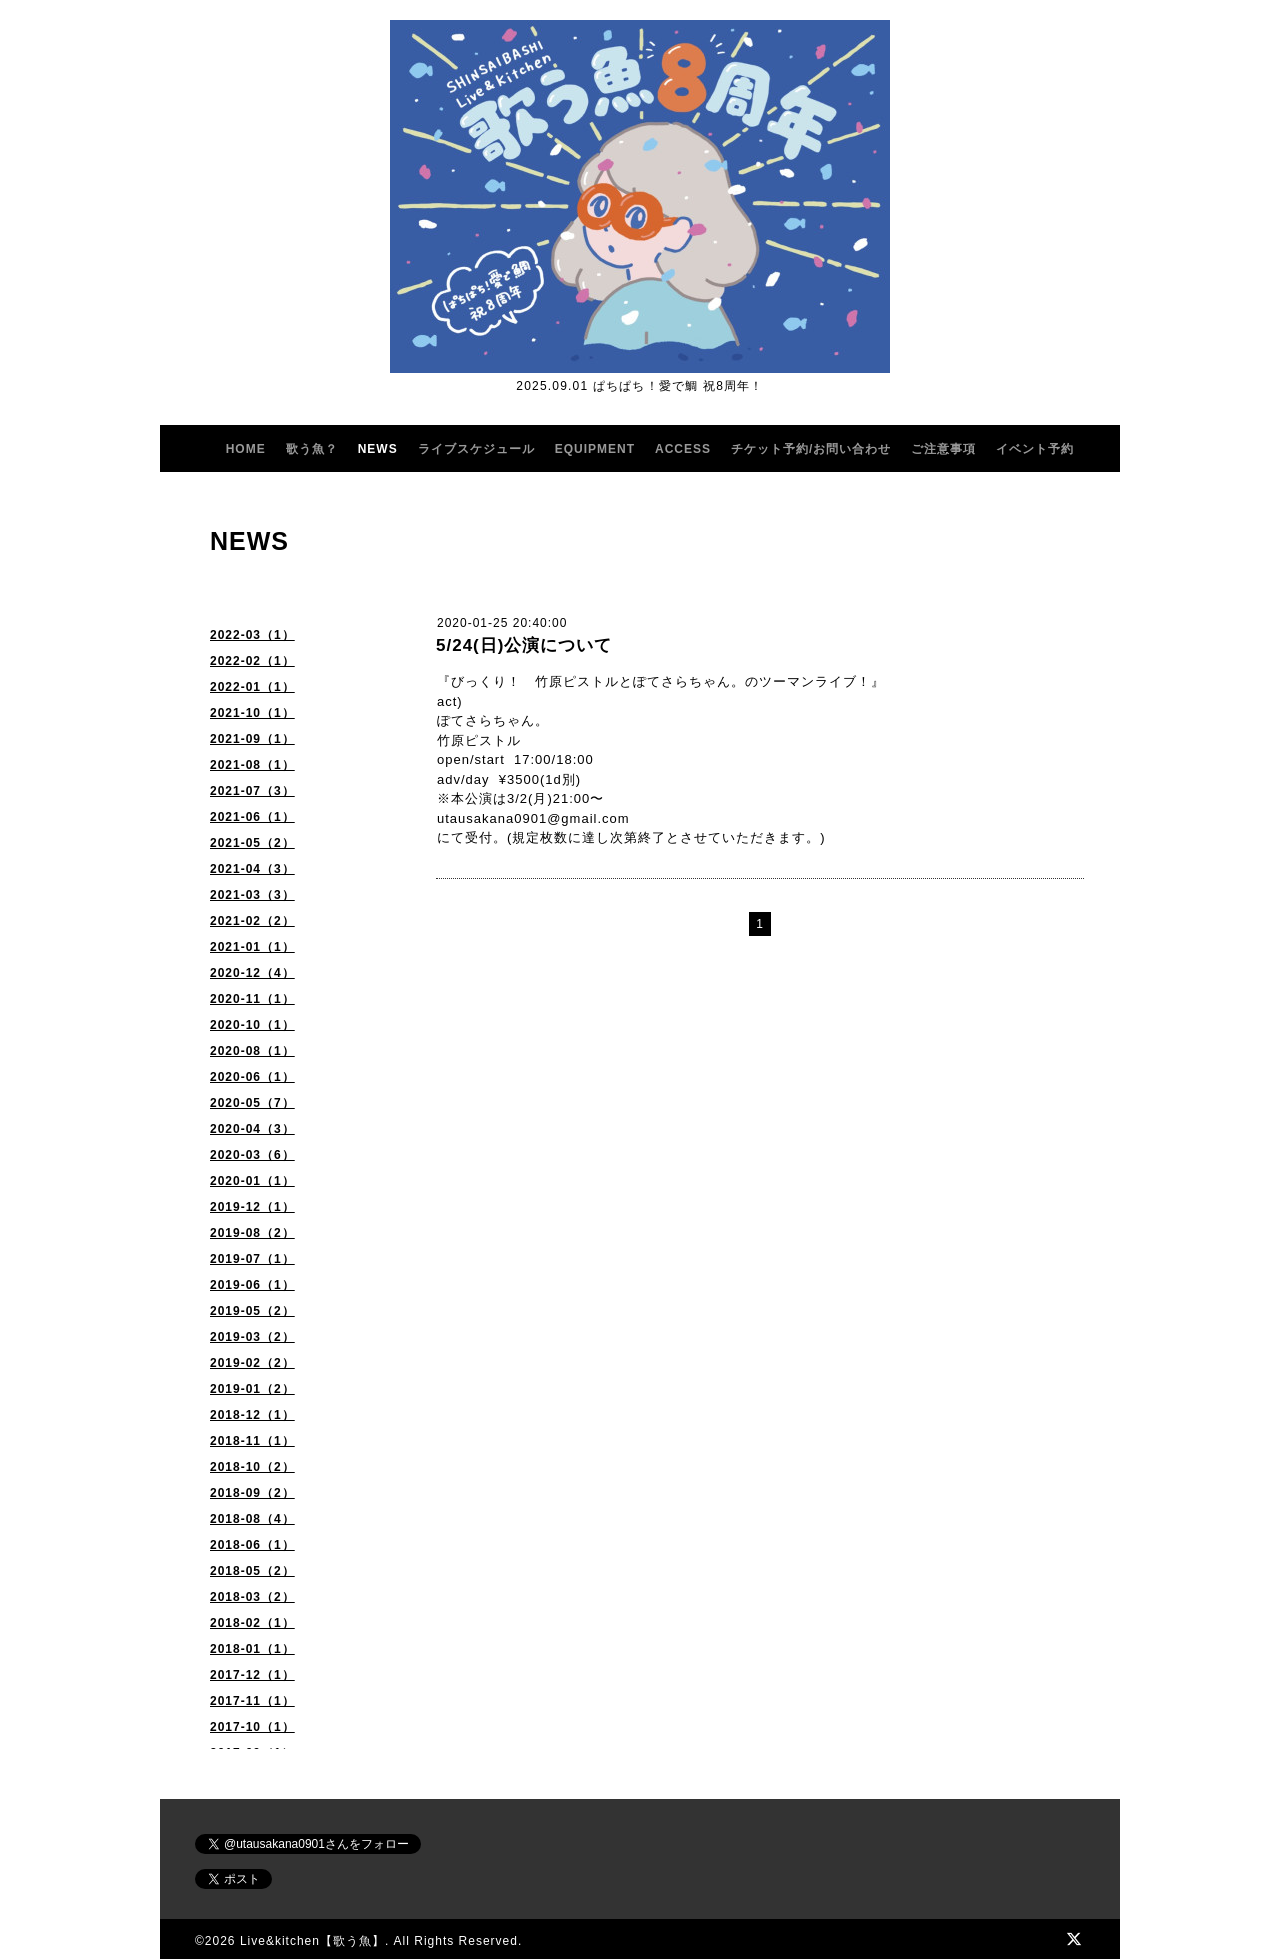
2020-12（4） (252, 973)
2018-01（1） (252, 1649)
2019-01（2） (252, 1389)
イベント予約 (1035, 449)
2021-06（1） (252, 817)
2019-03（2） (252, 1337)
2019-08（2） (252, 1233)
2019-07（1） (252, 1259)
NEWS (378, 449)
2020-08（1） (252, 1051)
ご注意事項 (943, 449)
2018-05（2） (252, 1571)
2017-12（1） (252, 1675)
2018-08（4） (252, 1519)
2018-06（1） (252, 1545)
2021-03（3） (252, 895)
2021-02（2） (252, 921)
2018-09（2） (252, 1493)
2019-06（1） (252, 1285)
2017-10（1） (252, 1727)
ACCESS (683, 449)
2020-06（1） (252, 1077)
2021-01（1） (252, 947)
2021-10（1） (252, 713)
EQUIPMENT (595, 449)
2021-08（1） (252, 765)
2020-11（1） (252, 999)
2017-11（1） (252, 1701)
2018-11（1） (252, 1441)
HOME (246, 449)
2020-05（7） (252, 1103)
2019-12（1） (252, 1207)
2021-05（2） (252, 843)
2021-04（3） (252, 869)
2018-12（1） (252, 1415)
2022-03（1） (252, 635)
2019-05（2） (252, 1311)
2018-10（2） (252, 1467)
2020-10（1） (252, 1025)
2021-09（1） (252, 739)
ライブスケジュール (476, 449)
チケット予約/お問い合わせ (811, 449)
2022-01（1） (252, 687)
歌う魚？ (312, 449)
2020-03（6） (252, 1155)
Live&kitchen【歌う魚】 (312, 1941)
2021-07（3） (252, 791)
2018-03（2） (252, 1597)
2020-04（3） (252, 1129)
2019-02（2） (252, 1363)
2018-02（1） (252, 1623)
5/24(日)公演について (524, 645)
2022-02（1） (252, 661)
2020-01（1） (252, 1181)
